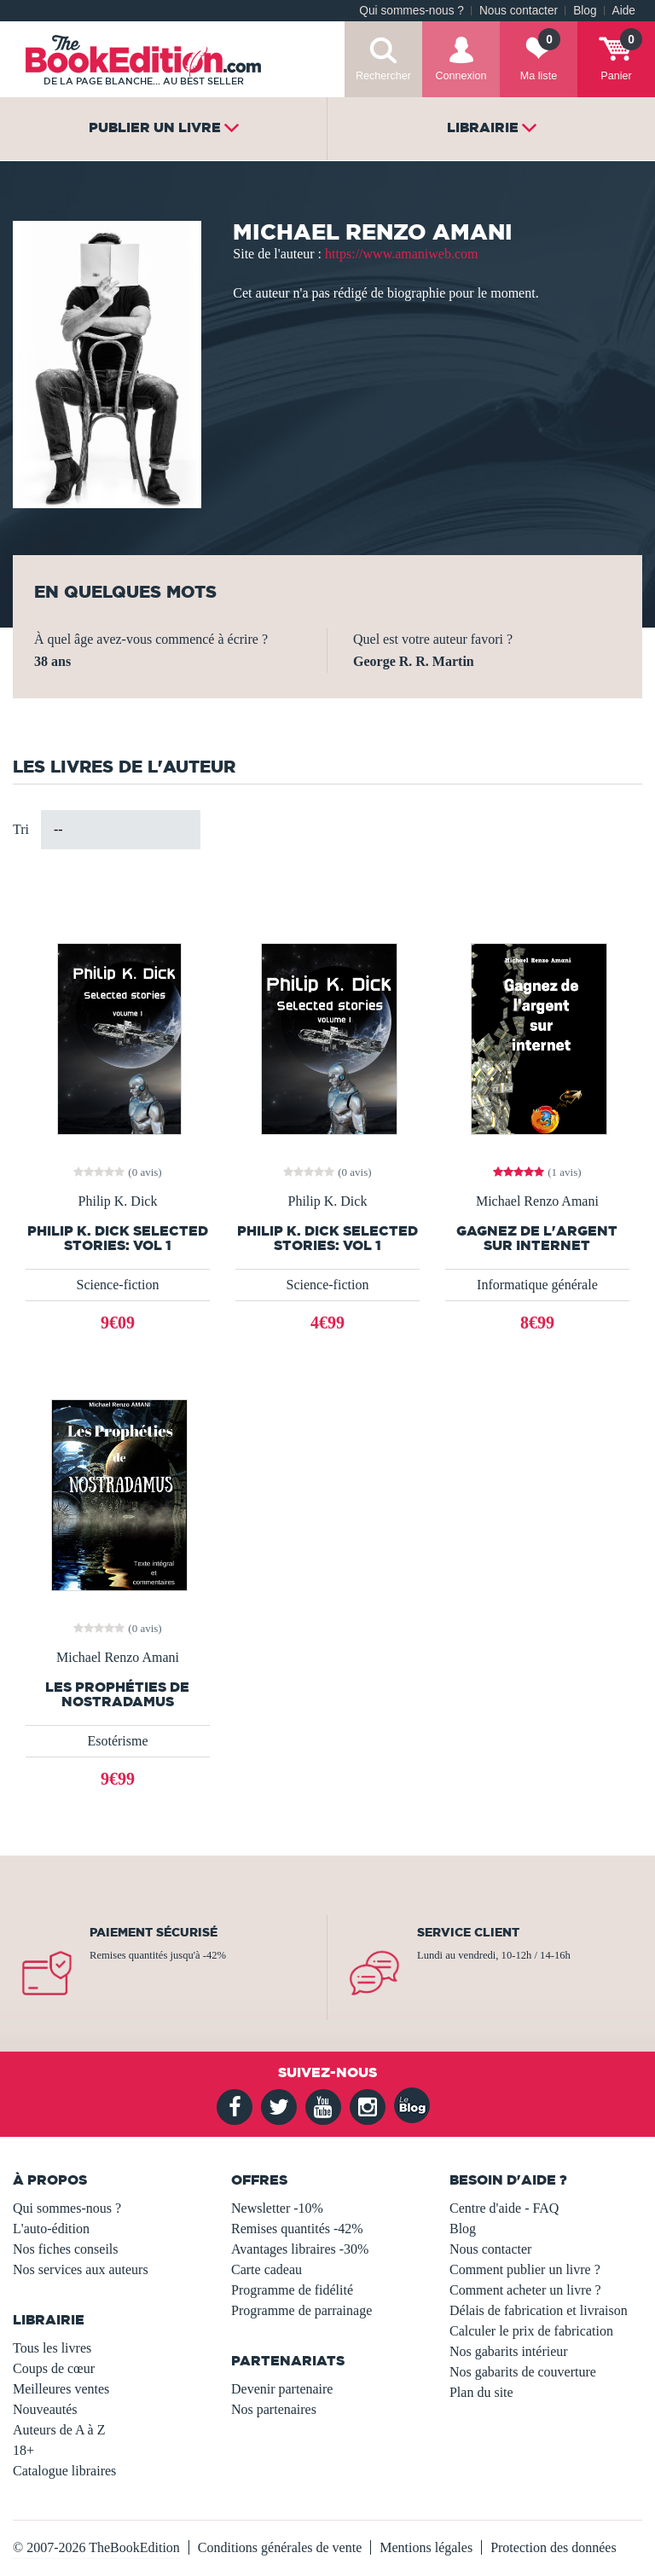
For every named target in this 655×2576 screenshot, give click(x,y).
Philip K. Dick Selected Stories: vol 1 (117, 1238)
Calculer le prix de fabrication (531, 2331)
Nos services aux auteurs (80, 2269)
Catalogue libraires (64, 2470)
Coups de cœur (54, 2368)
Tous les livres (52, 2348)
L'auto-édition (51, 2228)
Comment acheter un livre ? (525, 2290)
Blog (584, 10)
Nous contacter (518, 10)
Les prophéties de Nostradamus (117, 1694)
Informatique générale (537, 1284)
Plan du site (481, 2392)
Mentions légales (426, 2547)
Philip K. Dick (118, 1201)
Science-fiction (118, 1284)
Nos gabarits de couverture (522, 2372)
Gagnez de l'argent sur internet (536, 1238)
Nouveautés (45, 2409)
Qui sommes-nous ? (411, 10)
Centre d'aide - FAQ (504, 2208)
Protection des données (553, 2547)
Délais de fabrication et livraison (538, 2310)
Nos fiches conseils (66, 2249)
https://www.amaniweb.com (401, 253)
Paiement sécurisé (153, 1932)
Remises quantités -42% (297, 2228)
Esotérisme (117, 1741)
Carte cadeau (266, 2269)
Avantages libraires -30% (299, 2249)
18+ (23, 2450)
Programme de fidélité (292, 2290)
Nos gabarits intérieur (508, 2351)
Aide (623, 10)
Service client (468, 1932)
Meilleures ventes (61, 2389)
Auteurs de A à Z (59, 2430)
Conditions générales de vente (280, 2547)
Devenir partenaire (282, 2389)
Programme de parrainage (301, 2310)
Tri (21, 829)
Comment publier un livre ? (524, 2269)
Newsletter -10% (277, 2208)
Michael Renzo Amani (537, 1201)
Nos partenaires (273, 2409)
